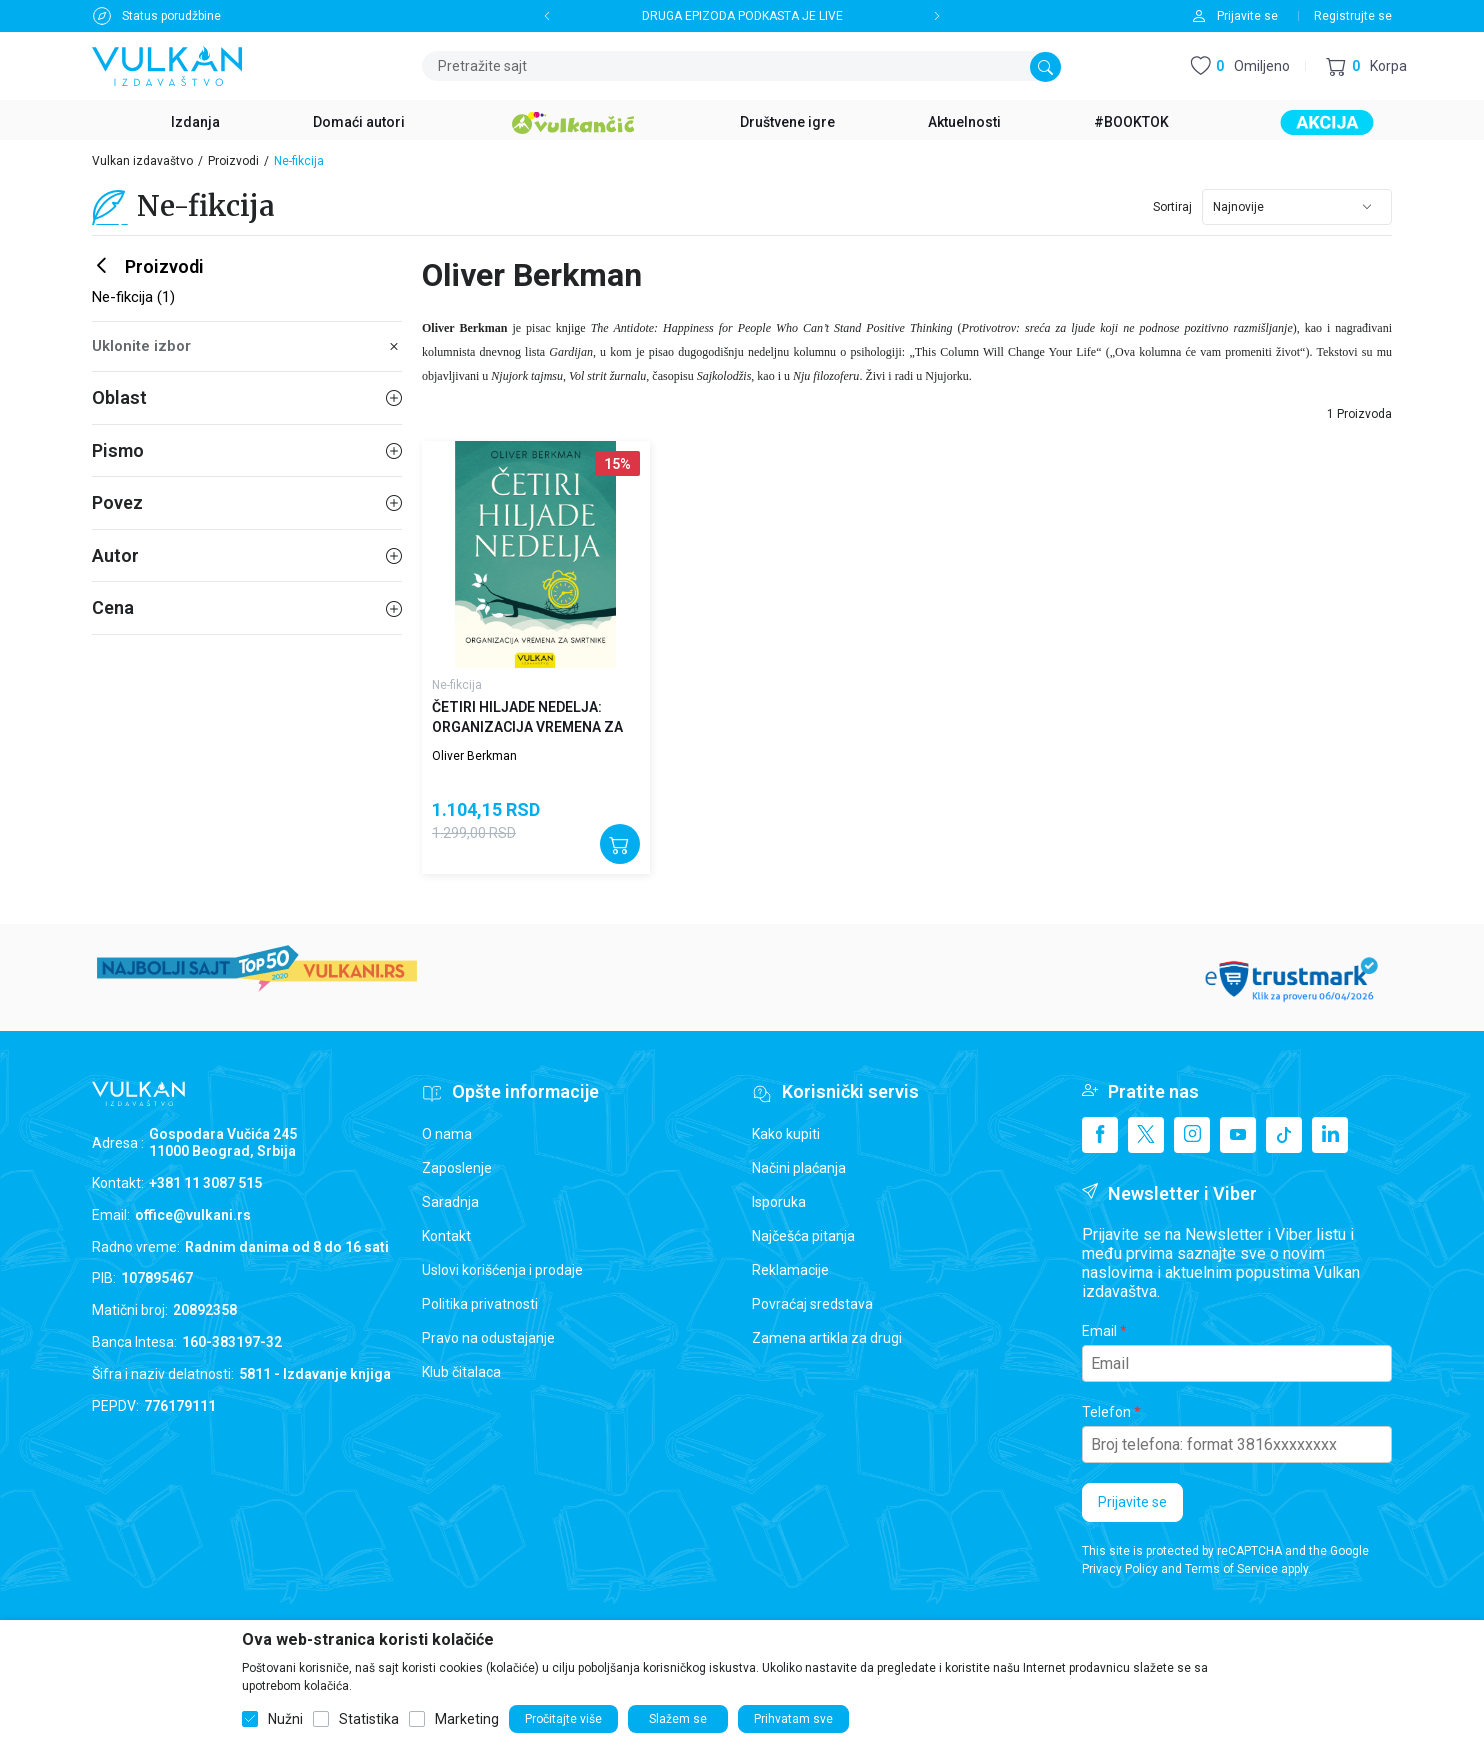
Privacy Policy (1120, 1569)
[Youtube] (1238, 1135)
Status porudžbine (171, 16)
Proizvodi (233, 161)
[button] (1366, 66)
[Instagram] (1192, 1135)
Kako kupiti (786, 1134)
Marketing (467, 1719)
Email (1099, 1331)
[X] (1146, 1135)
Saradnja (450, 1202)
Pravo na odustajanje (488, 1338)
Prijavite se (1132, 1502)
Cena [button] (247, 607)
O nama (447, 1134)
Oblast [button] (247, 397)
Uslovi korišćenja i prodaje (502, 1270)
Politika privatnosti (480, 1304)
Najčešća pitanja (803, 1236)
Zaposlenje (457, 1168)
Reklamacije (790, 1270)
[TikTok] (1284, 1135)
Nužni (285, 1719)
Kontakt (446, 1236)
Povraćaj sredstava (812, 1304)
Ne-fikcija (457, 685)
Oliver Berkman (474, 756)
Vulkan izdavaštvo (142, 161)
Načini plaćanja (799, 1168)
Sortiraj (1172, 207)
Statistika (369, 1719)
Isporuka (779, 1202)
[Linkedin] (1330, 1135)
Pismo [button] (247, 450)
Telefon (1106, 1412)
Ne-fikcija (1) (133, 297)
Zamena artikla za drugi (827, 1338)
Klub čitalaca (461, 1372)
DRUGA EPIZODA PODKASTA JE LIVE (742, 16)
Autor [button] (247, 555)
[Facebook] (1100, 1135)
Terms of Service (1231, 1569)
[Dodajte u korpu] (620, 844)
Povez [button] (247, 502)
